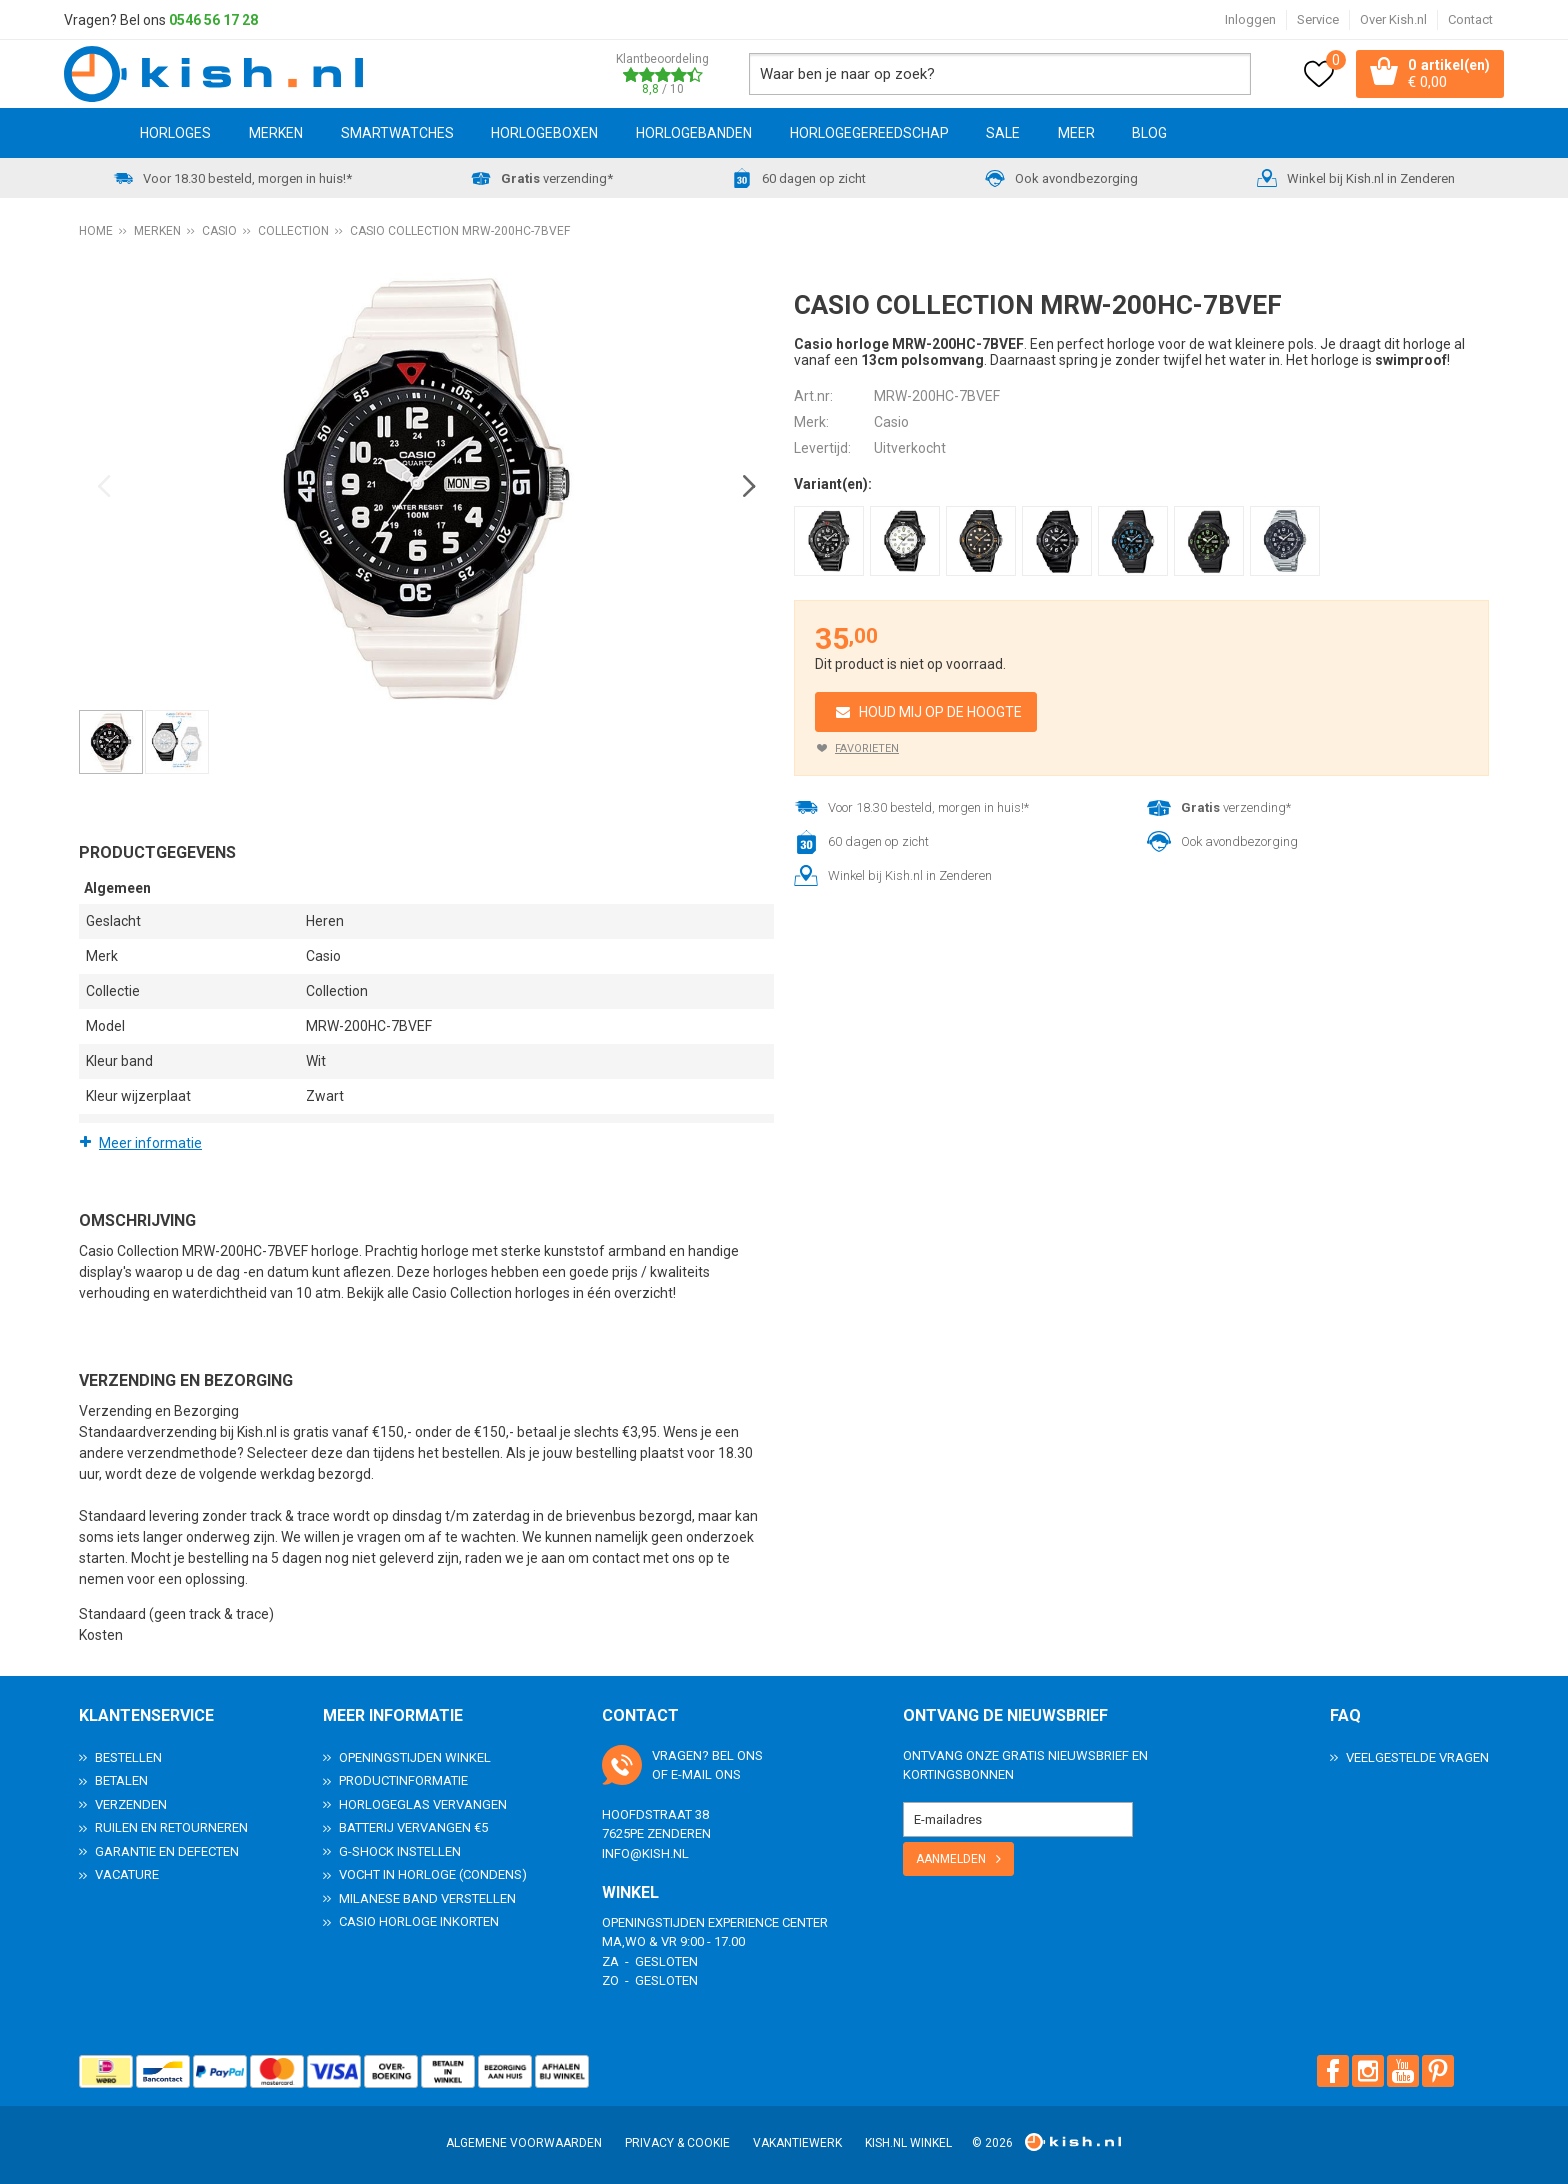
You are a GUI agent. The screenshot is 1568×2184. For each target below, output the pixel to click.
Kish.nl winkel (908, 2143)
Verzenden (131, 1803)
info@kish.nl (645, 1852)
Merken (276, 133)
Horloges (175, 133)
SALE (1003, 133)
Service (1318, 19)
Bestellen (128, 1756)
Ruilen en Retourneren (171, 1827)
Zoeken (1230, 74)
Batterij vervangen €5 (413, 1827)
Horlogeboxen (544, 133)
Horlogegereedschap (869, 133)
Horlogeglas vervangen (423, 1803)
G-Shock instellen (400, 1850)
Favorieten (867, 748)
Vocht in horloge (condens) (433, 1874)
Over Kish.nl (1393, 19)
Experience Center (768, 1921)
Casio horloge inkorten (419, 1921)
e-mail (691, 1774)
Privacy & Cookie (677, 2143)
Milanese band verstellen (427, 1897)
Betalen (121, 1780)
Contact (1470, 19)
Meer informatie (150, 1143)
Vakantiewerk (797, 2143)
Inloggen (1250, 19)
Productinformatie (403, 1780)
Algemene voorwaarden (524, 2143)
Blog (1149, 133)
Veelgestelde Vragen (1417, 1756)
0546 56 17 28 (213, 20)
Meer (1076, 133)
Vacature (127, 1874)
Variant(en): (833, 484)
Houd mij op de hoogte (940, 712)
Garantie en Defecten (167, 1850)
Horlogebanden (694, 133)
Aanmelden (951, 1858)
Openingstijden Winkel (415, 1756)
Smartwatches (397, 133)
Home (93, 133)
